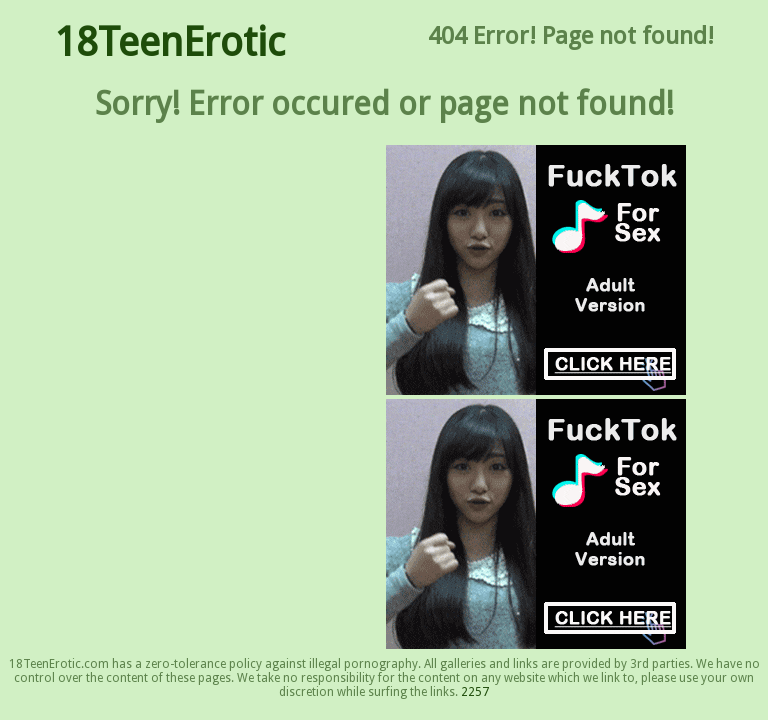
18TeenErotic (169, 42)
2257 (475, 692)
